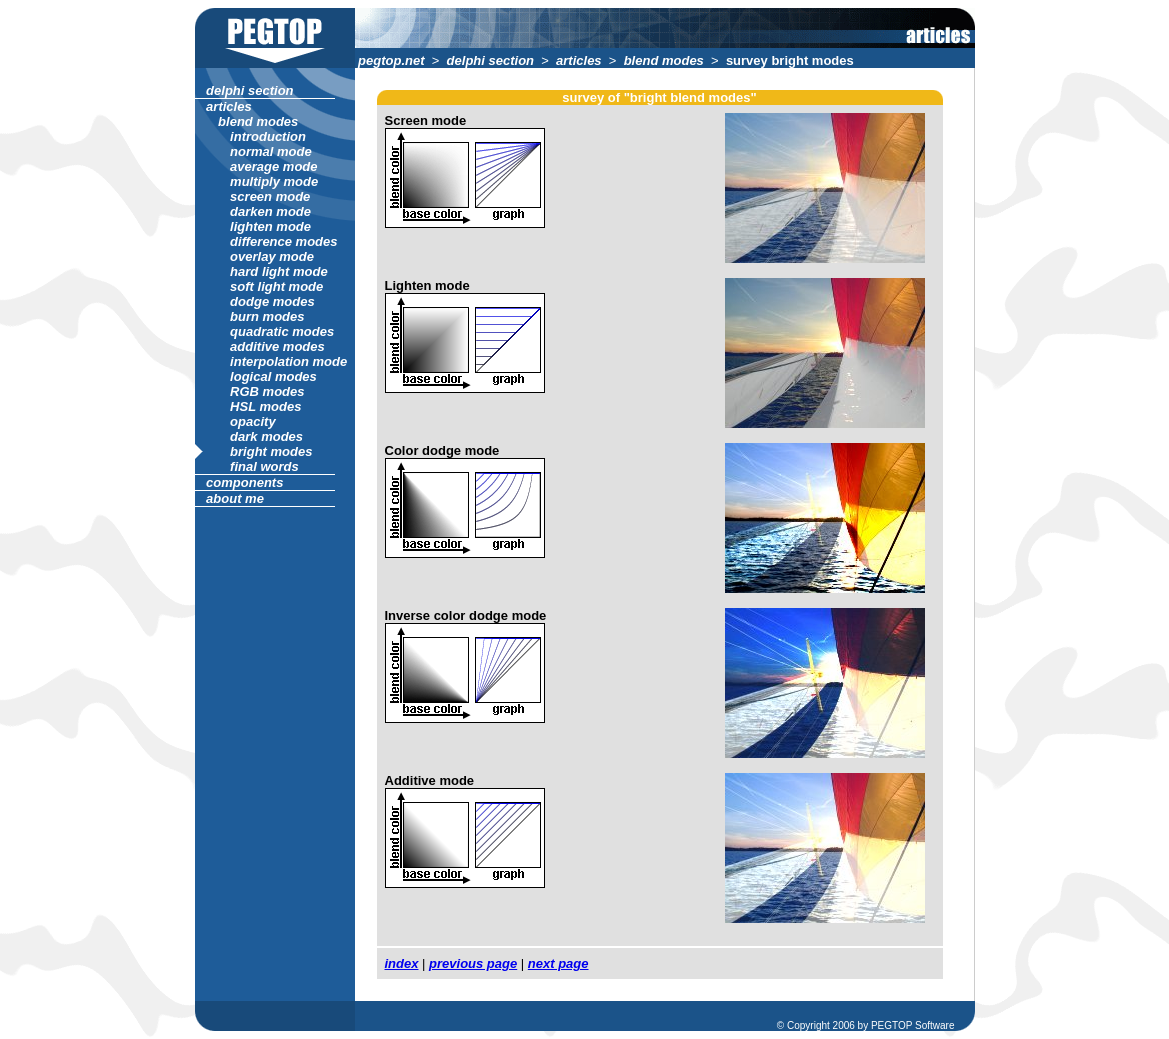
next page (558, 963)
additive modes (278, 346)
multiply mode (274, 181)
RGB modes (268, 391)
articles (578, 60)
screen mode (270, 196)
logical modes (274, 376)
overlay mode (272, 256)
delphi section (490, 60)
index (402, 963)
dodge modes (273, 301)
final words (265, 466)
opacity (253, 421)
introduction (268, 136)
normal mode (271, 151)
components (245, 482)
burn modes (268, 316)
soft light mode (277, 286)
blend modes (663, 60)
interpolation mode (289, 361)
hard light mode (279, 271)
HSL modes (266, 406)
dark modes (267, 436)
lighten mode (271, 226)
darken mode (271, 211)
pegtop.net (392, 60)
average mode (274, 166)
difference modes (284, 241)
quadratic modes (282, 331)
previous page (473, 963)
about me (235, 498)
